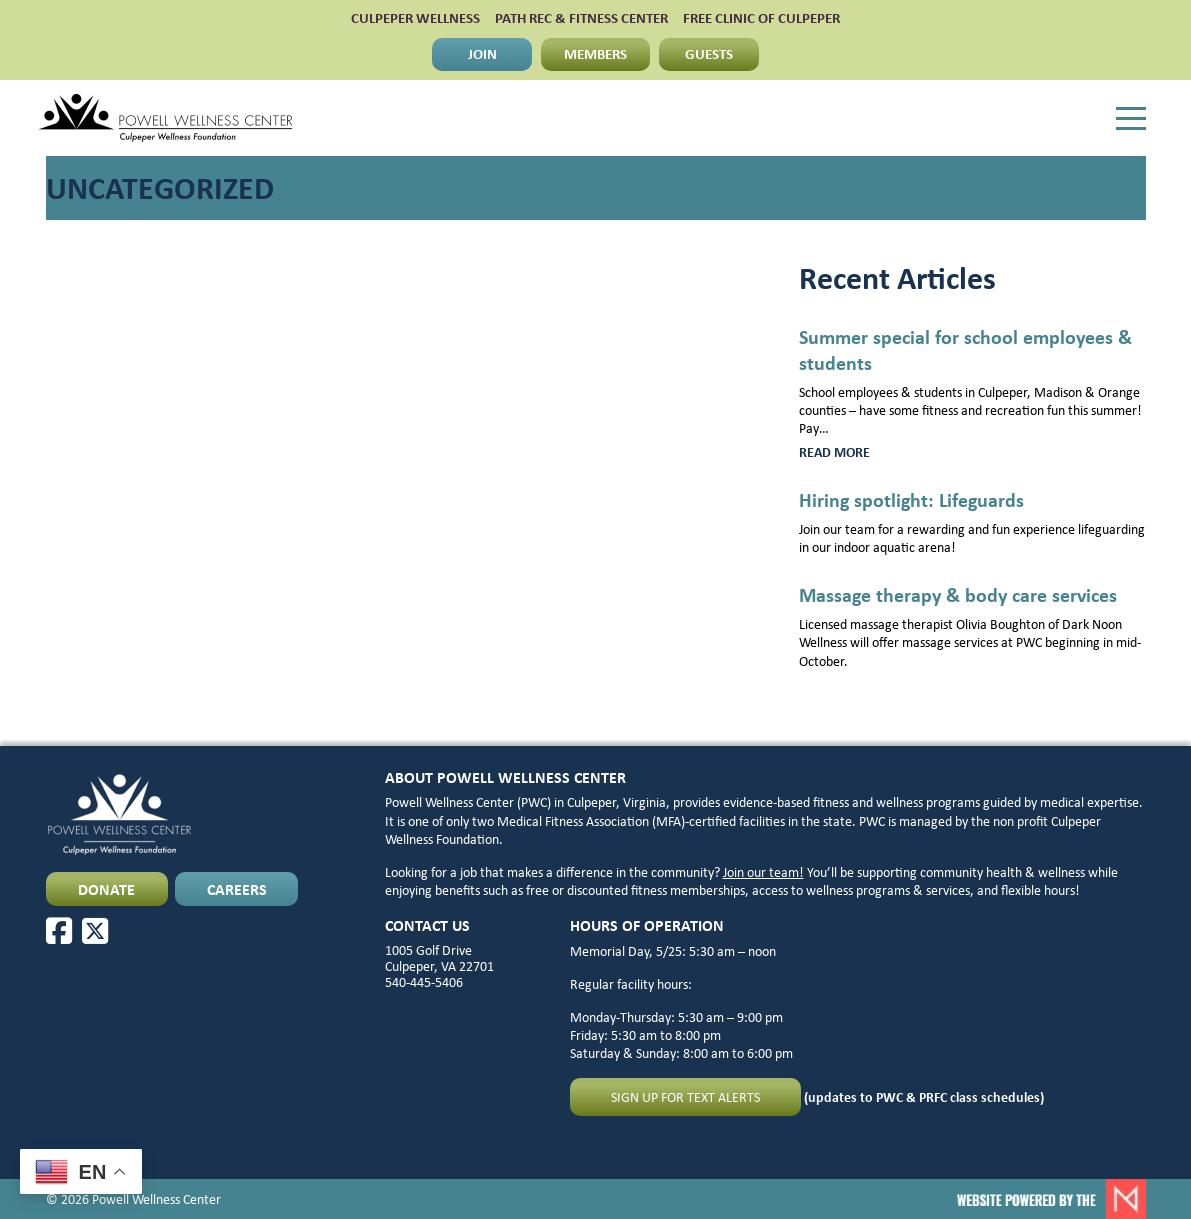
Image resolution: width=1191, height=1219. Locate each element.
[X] (95, 931)
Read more (868, 452)
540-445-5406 (424, 982)
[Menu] (1131, 119)
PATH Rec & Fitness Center (581, 18)
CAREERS (237, 889)
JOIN (482, 53)
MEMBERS (595, 53)
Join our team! (763, 872)
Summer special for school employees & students (965, 349)
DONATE (106, 889)
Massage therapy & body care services (958, 594)
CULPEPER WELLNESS (415, 18)
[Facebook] (59, 931)
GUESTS (709, 53)
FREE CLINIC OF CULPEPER (761, 18)
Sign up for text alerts (685, 1097)
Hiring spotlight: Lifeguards (911, 499)
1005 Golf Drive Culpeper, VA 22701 (439, 958)
